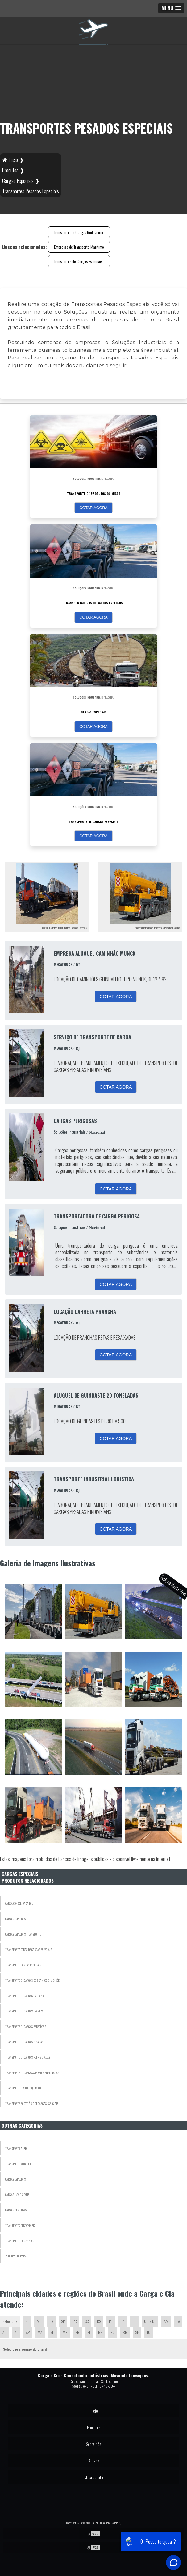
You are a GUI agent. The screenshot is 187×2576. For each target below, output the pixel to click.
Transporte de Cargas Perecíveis (25, 2026)
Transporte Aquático (18, 2163)
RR (125, 2332)
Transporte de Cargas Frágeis (24, 2011)
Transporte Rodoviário (19, 2240)
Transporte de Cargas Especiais (24, 1995)
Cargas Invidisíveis (17, 2194)
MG (39, 2321)
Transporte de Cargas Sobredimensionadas (32, 2072)
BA (122, 2321)
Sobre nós (93, 2444)
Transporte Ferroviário (20, 2225)
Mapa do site (93, 2477)
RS (99, 2321)
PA (178, 2321)
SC (87, 2321)
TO (148, 2332)
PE (110, 2321)
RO (112, 2332)
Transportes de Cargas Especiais (78, 261)
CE (134, 2321)
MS (65, 2332)
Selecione (9, 2321)
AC (4, 2332)
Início (93, 2411)
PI (88, 2332)
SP (63, 2321)
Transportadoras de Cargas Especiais (28, 1949)
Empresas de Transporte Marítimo (79, 246)
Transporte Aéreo (16, 2148)
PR (75, 2321)
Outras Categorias (22, 2125)
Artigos (94, 2461)
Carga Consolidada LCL (19, 1903)
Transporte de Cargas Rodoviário (78, 232)
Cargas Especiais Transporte (23, 1934)
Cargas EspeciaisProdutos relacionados (28, 1877)
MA (40, 2332)
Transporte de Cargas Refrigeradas (27, 2057)
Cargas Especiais (15, 1918)
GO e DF (150, 2321)
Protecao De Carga (16, 2256)
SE (137, 2332)
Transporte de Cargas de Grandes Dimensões (32, 1980)
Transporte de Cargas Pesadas (24, 2042)
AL (16, 2332)
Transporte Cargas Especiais (23, 1965)
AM (166, 2321)
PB (77, 2332)
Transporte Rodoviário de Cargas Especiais (31, 2103)
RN (100, 2332)
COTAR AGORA (93, 508)
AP (28, 2332)
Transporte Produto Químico (23, 2088)
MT (52, 2332)
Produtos (93, 2427)
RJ (27, 2321)
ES (51, 2321)
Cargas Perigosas (16, 2210)
